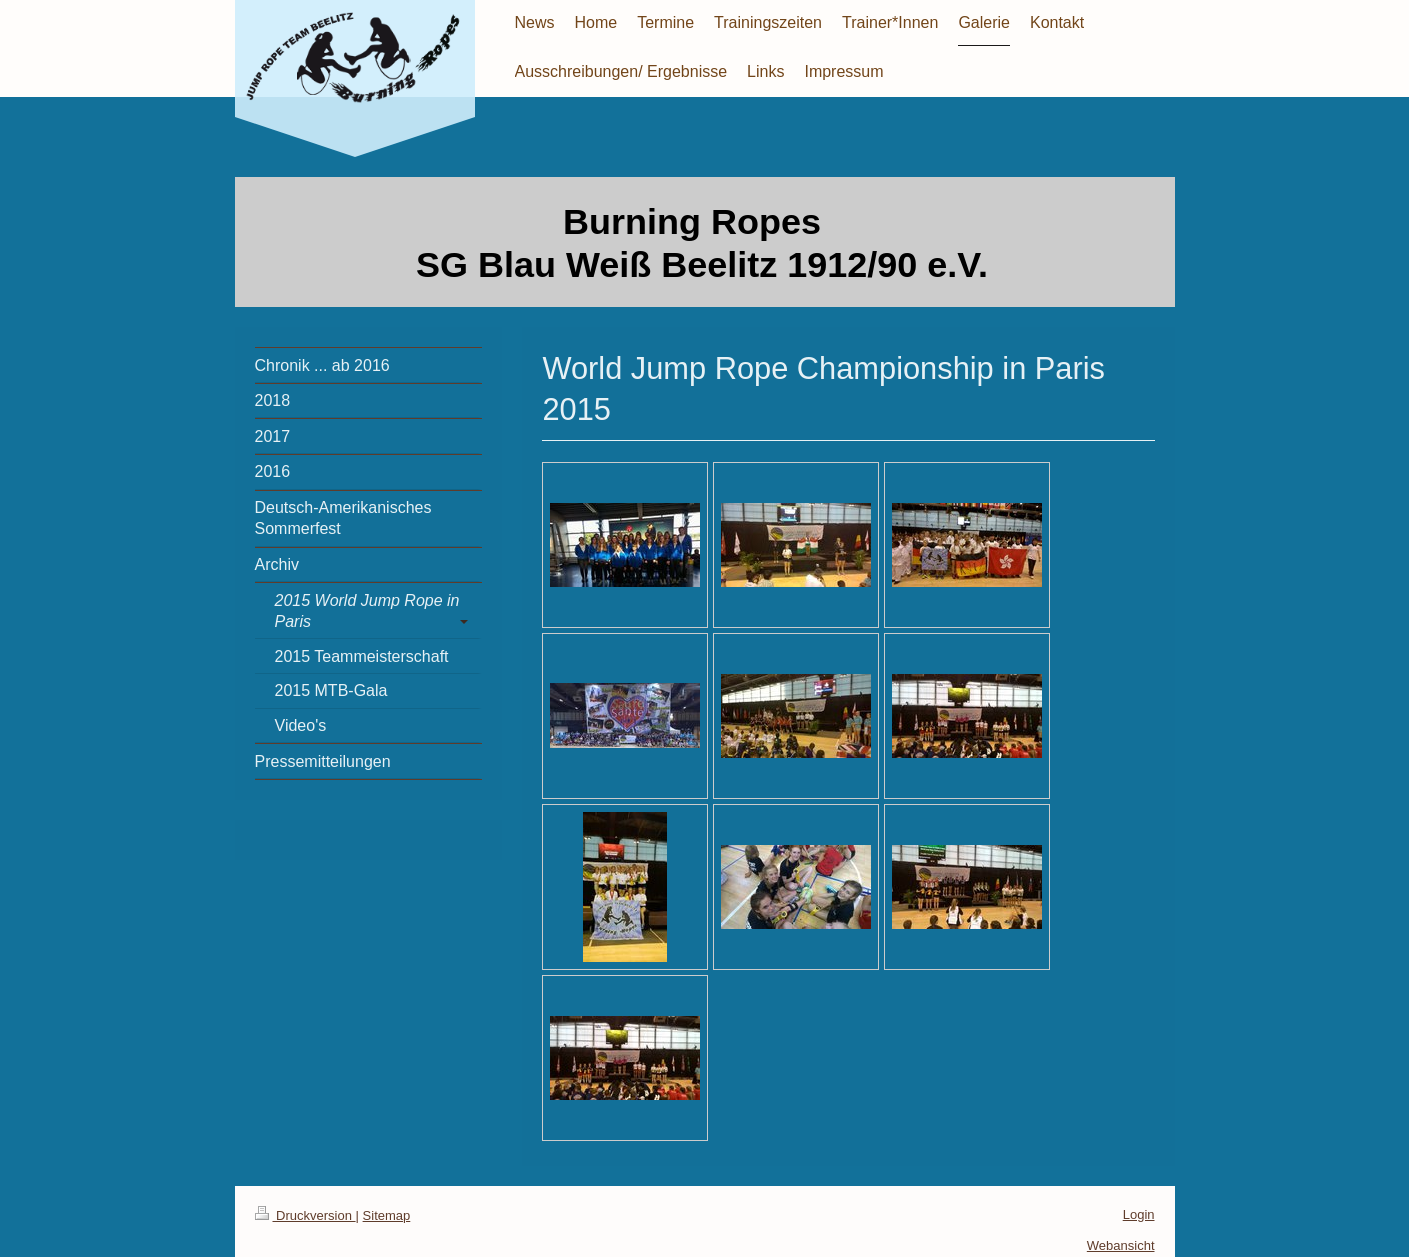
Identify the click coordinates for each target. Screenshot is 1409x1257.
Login (1139, 1214)
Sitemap (387, 1215)
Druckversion (305, 1215)
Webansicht (1121, 1245)
